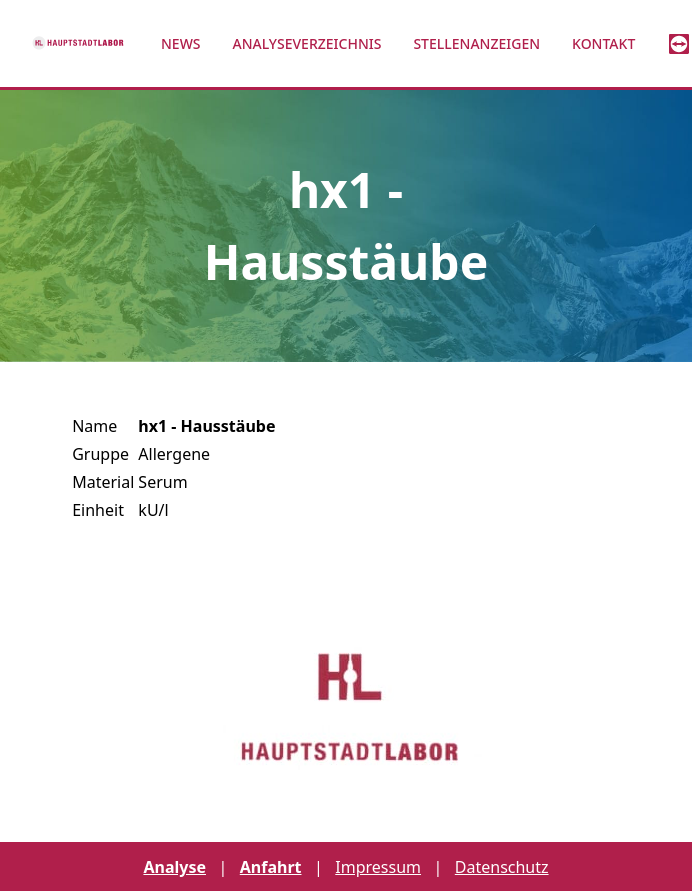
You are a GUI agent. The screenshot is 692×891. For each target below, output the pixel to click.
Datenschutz (502, 867)
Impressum (378, 867)
